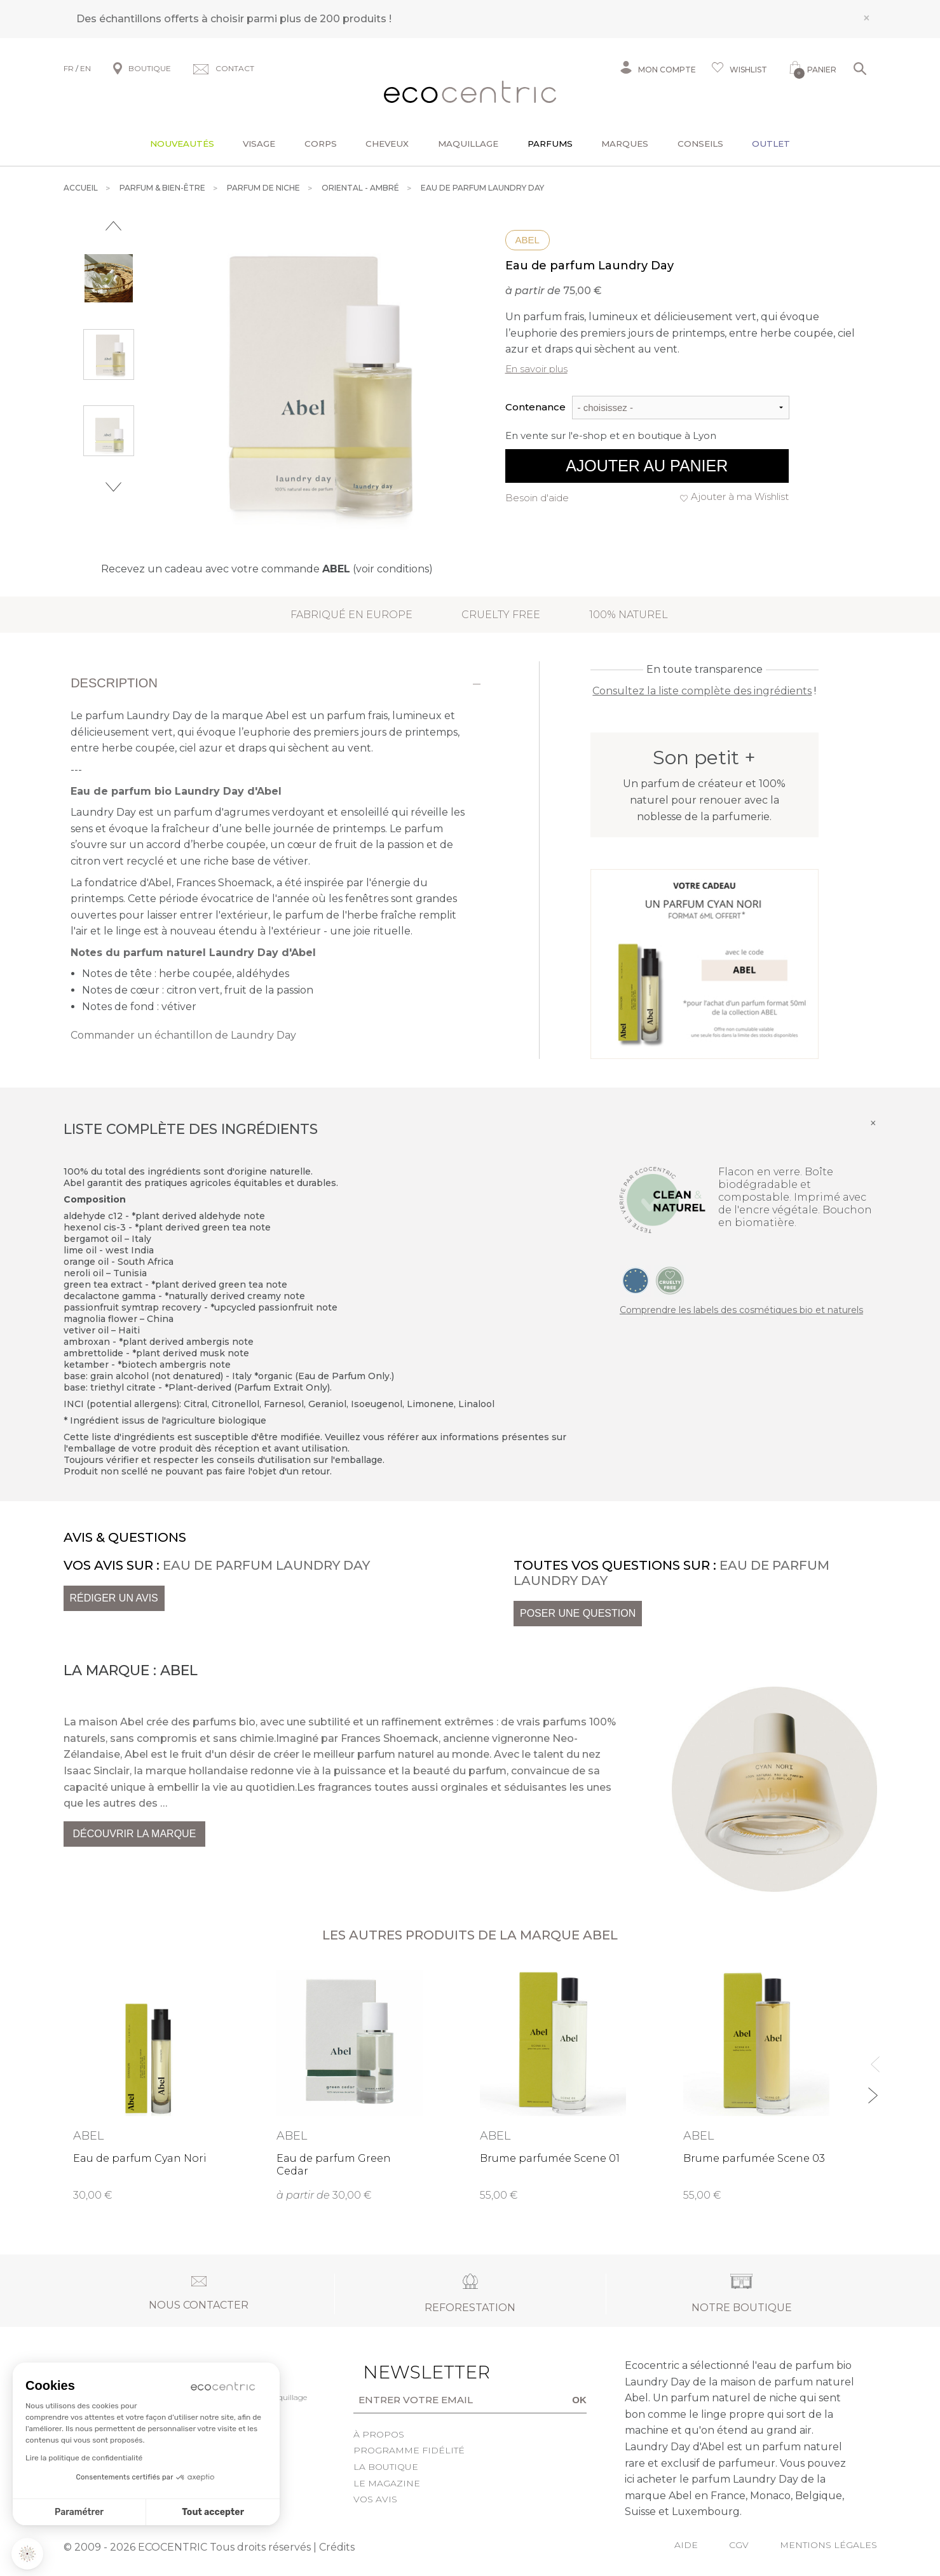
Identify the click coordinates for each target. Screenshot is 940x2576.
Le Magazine (386, 2483)
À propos (378, 2434)
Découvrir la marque (134, 1833)
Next (113, 487)
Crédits (337, 2547)
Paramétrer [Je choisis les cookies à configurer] (79, 2512)
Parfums (550, 143)
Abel (527, 239)
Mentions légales (828, 2545)
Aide (686, 2545)
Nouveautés (182, 143)
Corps (320, 143)
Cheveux (387, 143)
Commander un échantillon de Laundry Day (183, 1035)
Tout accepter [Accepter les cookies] (213, 2512)
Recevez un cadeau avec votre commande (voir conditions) (267, 569)
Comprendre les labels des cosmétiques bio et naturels (741, 1310)
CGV (739, 2545)
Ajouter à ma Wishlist (740, 496)
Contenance (535, 407)
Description (114, 683)
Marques (624, 143)
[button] (27, 2554)
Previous (113, 226)
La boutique (385, 2466)
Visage (259, 143)
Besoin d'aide (537, 498)
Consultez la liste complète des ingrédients (702, 691)
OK (579, 2399)
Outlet (771, 143)
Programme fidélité (409, 2450)
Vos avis (375, 2499)
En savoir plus (536, 369)
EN (85, 68)
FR (69, 68)
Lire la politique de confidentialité (83, 2457)
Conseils (700, 143)
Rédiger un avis (114, 1598)
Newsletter (407, 2372)
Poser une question (578, 1613)
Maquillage (468, 143)
